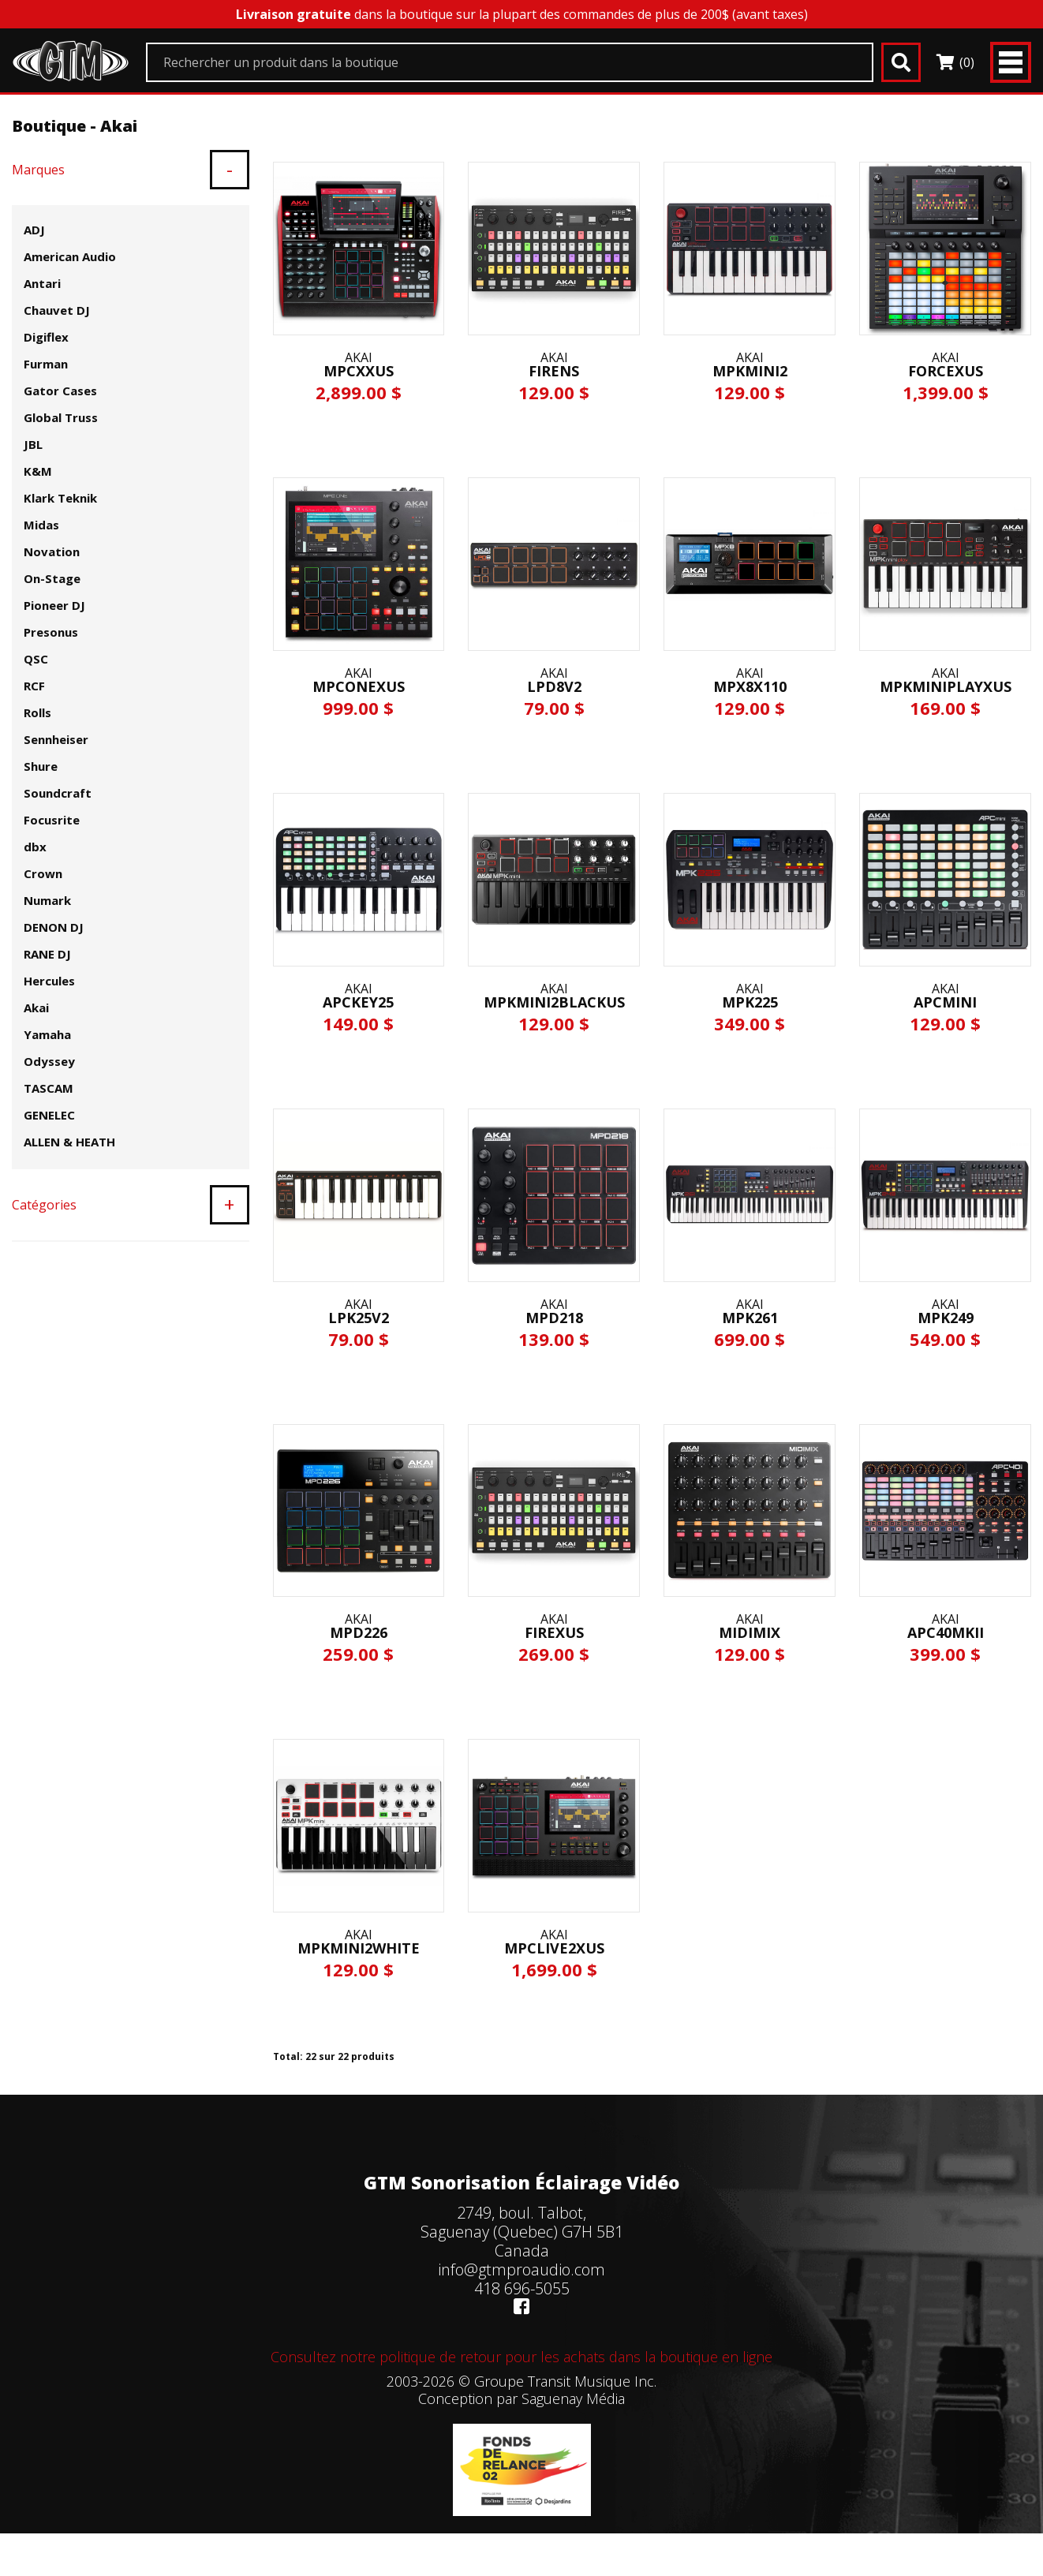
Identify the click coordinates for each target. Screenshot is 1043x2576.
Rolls (37, 712)
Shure (41, 766)
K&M (38, 471)
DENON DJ (54, 927)
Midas (41, 525)
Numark (47, 900)
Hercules (49, 981)
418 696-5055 (522, 2288)
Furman (46, 364)
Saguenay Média (573, 2398)
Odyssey (49, 1061)
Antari (42, 283)
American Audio (70, 256)
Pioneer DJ (54, 605)
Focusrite (52, 820)
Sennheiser (56, 739)
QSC (36, 659)
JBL (33, 444)
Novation (52, 551)
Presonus (51, 632)
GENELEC (49, 1115)
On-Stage (52, 578)
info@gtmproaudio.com (521, 2269)
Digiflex (46, 337)
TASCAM (48, 1088)
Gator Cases (60, 390)
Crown (43, 873)
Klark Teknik (60, 498)
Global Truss (61, 417)
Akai (36, 1007)
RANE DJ (47, 954)
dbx (35, 846)
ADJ (34, 229)
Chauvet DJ (57, 310)
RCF (34, 686)
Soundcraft (58, 793)
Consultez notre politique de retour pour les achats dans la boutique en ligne (521, 2356)
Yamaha (47, 1034)
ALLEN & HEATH (69, 1142)
